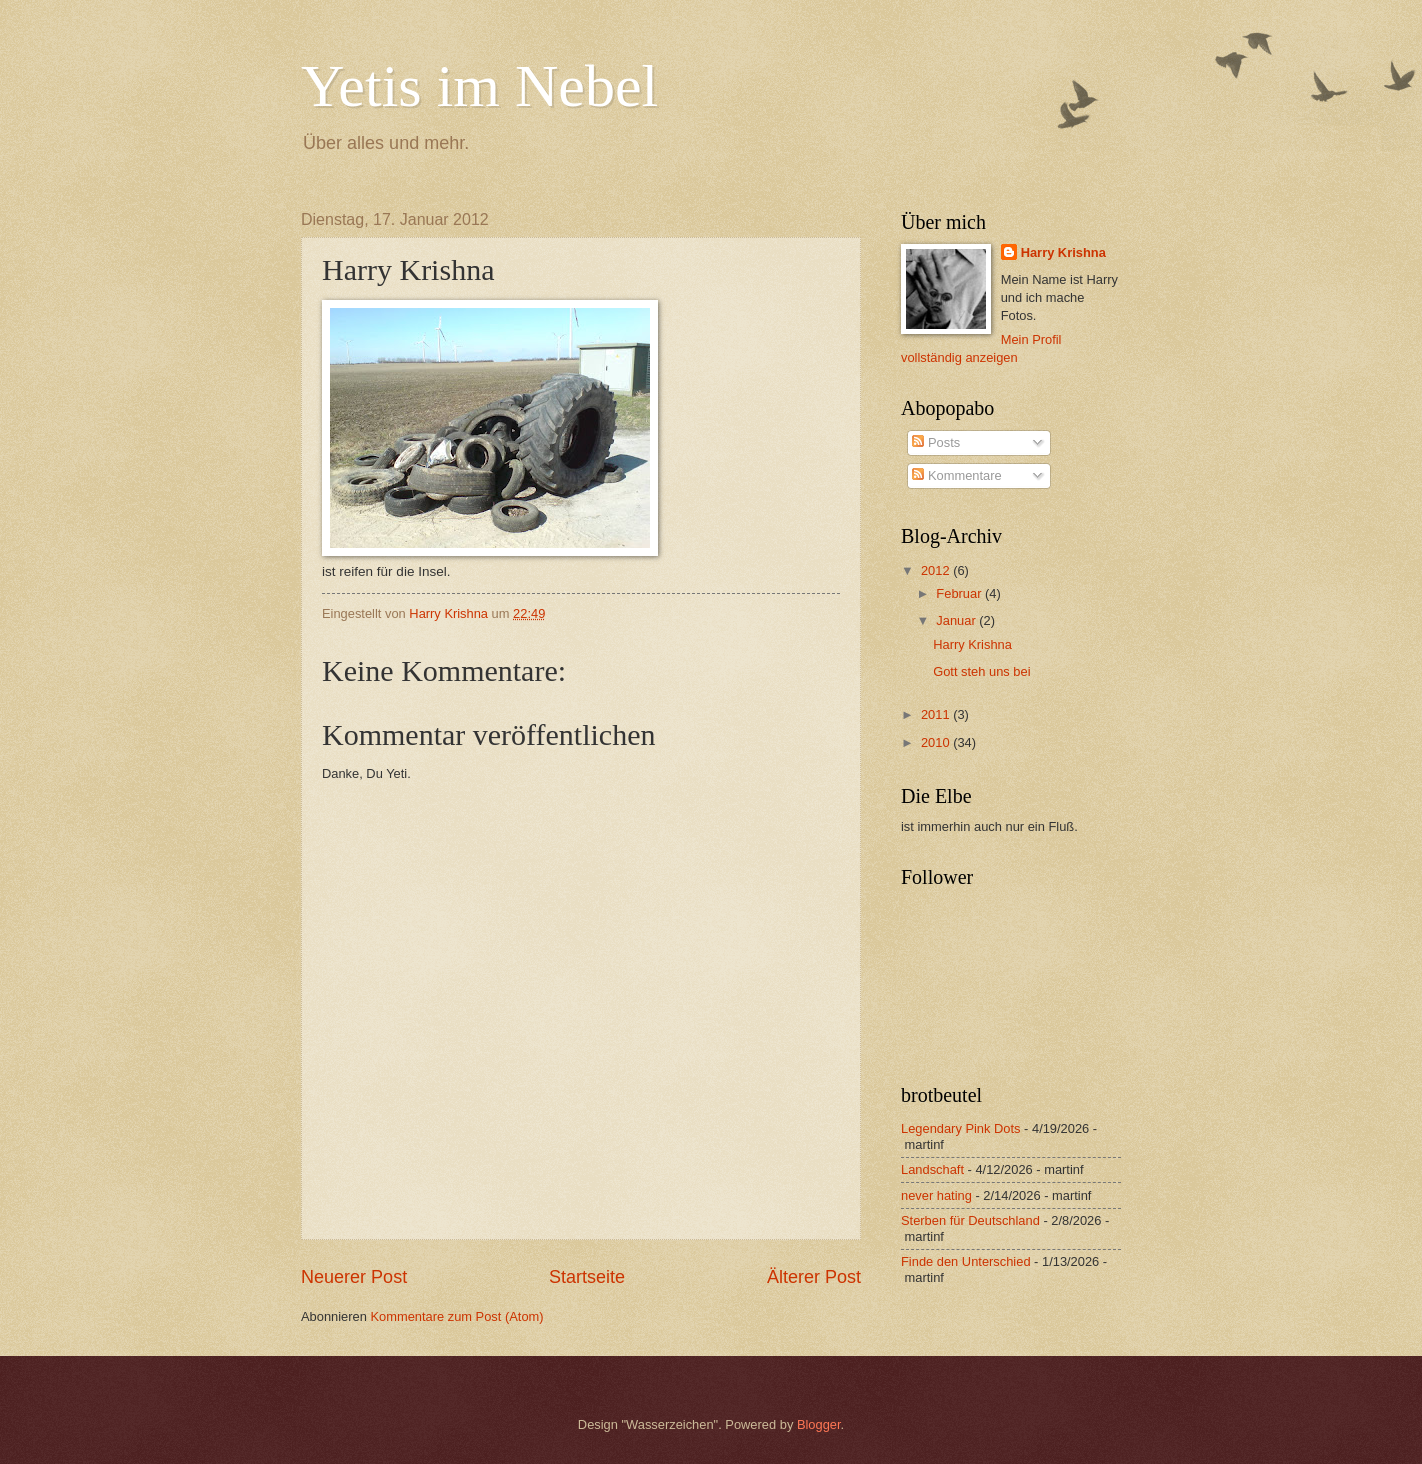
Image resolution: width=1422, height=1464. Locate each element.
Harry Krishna (1063, 252)
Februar (960, 593)
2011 (937, 714)
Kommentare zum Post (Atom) (456, 1316)
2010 (937, 742)
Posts (936, 442)
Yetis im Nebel (479, 86)
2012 (937, 570)
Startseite (587, 1277)
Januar (957, 620)
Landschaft (932, 1169)
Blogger (819, 1424)
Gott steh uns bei (981, 671)
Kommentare (956, 475)
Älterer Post (814, 1277)
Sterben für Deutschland (970, 1220)
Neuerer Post (354, 1277)
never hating (936, 1195)
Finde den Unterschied (966, 1261)
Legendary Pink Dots (961, 1128)
